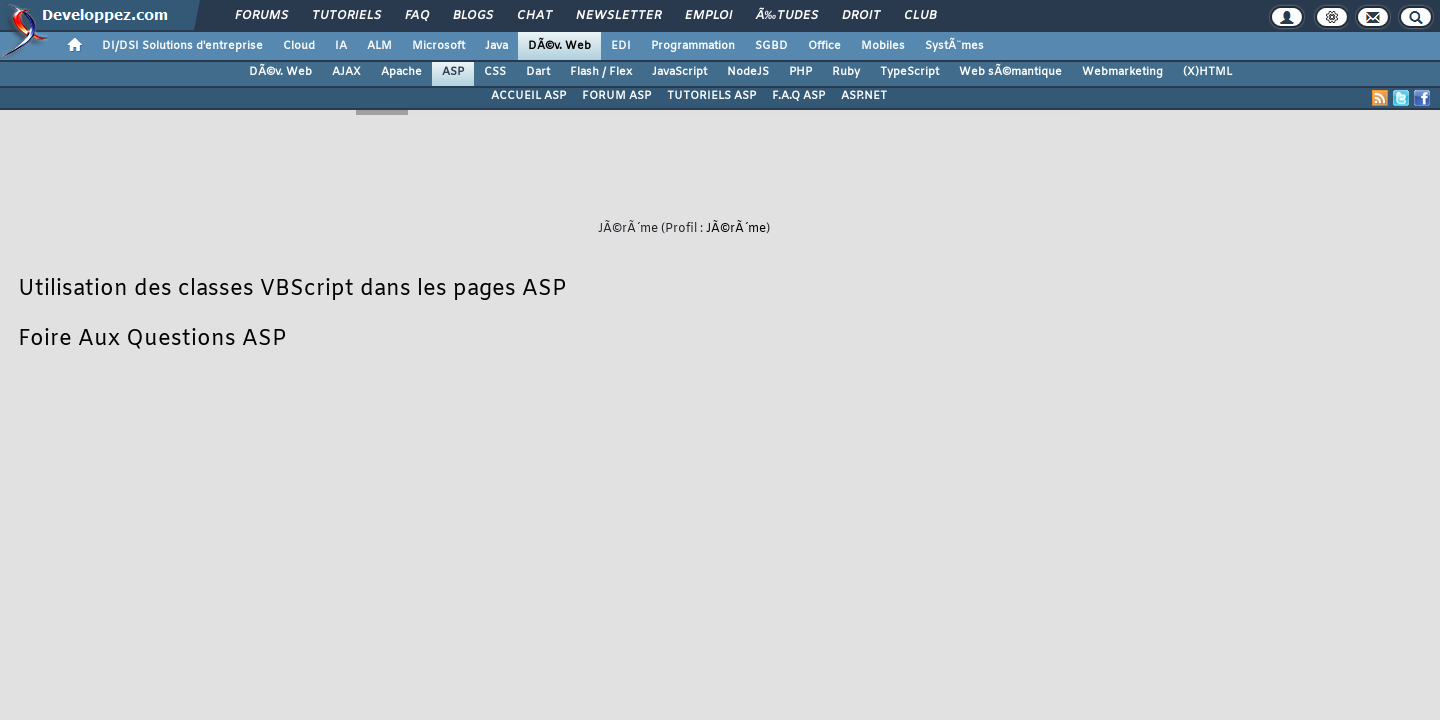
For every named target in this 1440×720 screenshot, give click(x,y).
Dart (538, 72)
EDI (621, 46)
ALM (379, 46)
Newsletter (618, 16)
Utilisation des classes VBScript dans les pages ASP (292, 289)
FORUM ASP (616, 96)
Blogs (473, 16)
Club (920, 16)
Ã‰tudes (787, 16)
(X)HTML (1207, 72)
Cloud (299, 46)
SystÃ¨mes (954, 46)
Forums (261, 16)
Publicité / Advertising (868, 545)
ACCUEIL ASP (528, 96)
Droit (861, 16)
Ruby (846, 72)
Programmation (693, 46)
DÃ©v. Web (559, 46)
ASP (453, 72)
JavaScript (679, 72)
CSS (495, 72)
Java (496, 46)
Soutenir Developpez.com (558, 545)
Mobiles (883, 46)
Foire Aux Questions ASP (152, 339)
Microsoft (438, 46)
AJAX (346, 72)
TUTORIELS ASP (711, 96)
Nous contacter (429, 545)
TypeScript (909, 72)
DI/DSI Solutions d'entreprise (182, 46)
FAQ (417, 16)
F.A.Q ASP (798, 96)
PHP (800, 72)
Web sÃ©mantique (1010, 72)
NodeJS (748, 72)
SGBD (771, 46)
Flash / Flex (601, 72)
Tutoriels (346, 16)
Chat (534, 16)
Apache (401, 72)
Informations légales (999, 545)
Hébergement (754, 545)
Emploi (708, 16)
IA (341, 46)
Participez (672, 545)
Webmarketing (1122, 72)
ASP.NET (864, 96)
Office (824, 46)
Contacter (631, 518)
